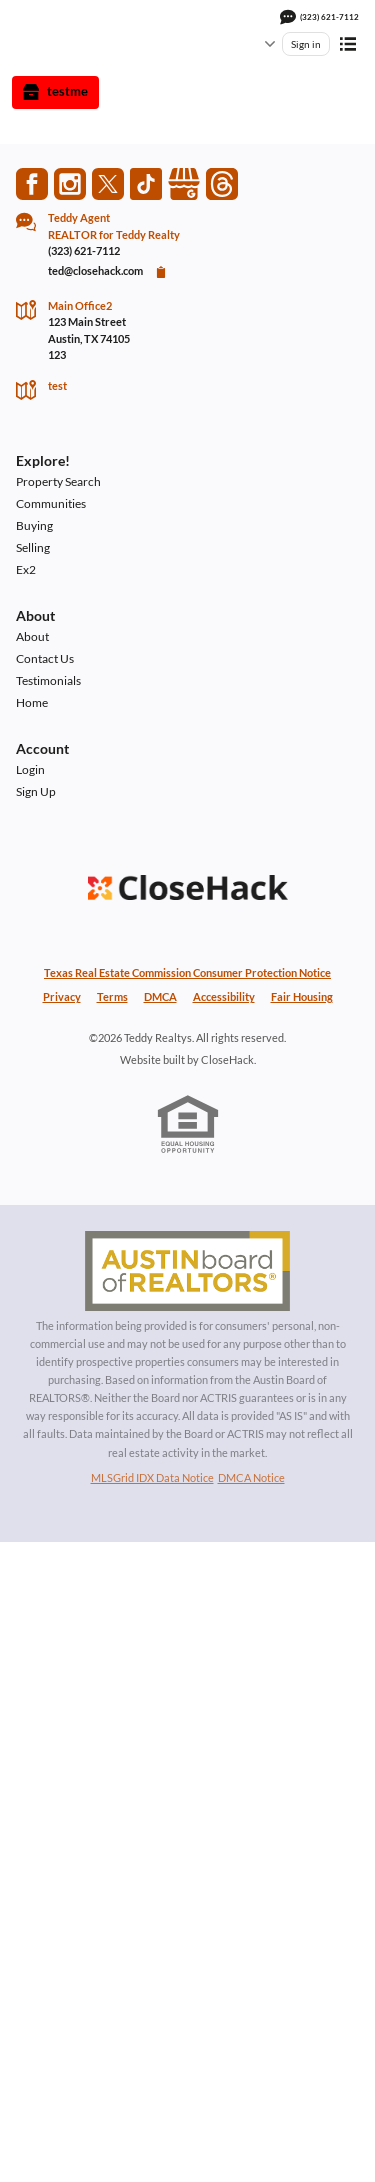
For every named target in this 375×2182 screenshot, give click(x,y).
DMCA (160, 996)
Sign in (306, 44)
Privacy (62, 996)
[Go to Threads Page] (222, 184)
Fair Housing (302, 996)
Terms (112, 996)
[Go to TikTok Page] (146, 184)
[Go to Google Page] (184, 184)
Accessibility (224, 996)
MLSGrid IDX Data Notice (152, 1477)
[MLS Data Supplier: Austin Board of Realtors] (188, 1271)
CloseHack (227, 1059)
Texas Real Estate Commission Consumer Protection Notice (187, 972)
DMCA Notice (251, 1477)
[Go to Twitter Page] (108, 184)
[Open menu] (348, 44)
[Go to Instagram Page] (70, 184)
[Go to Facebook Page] (32, 184)
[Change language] (260, 44)
